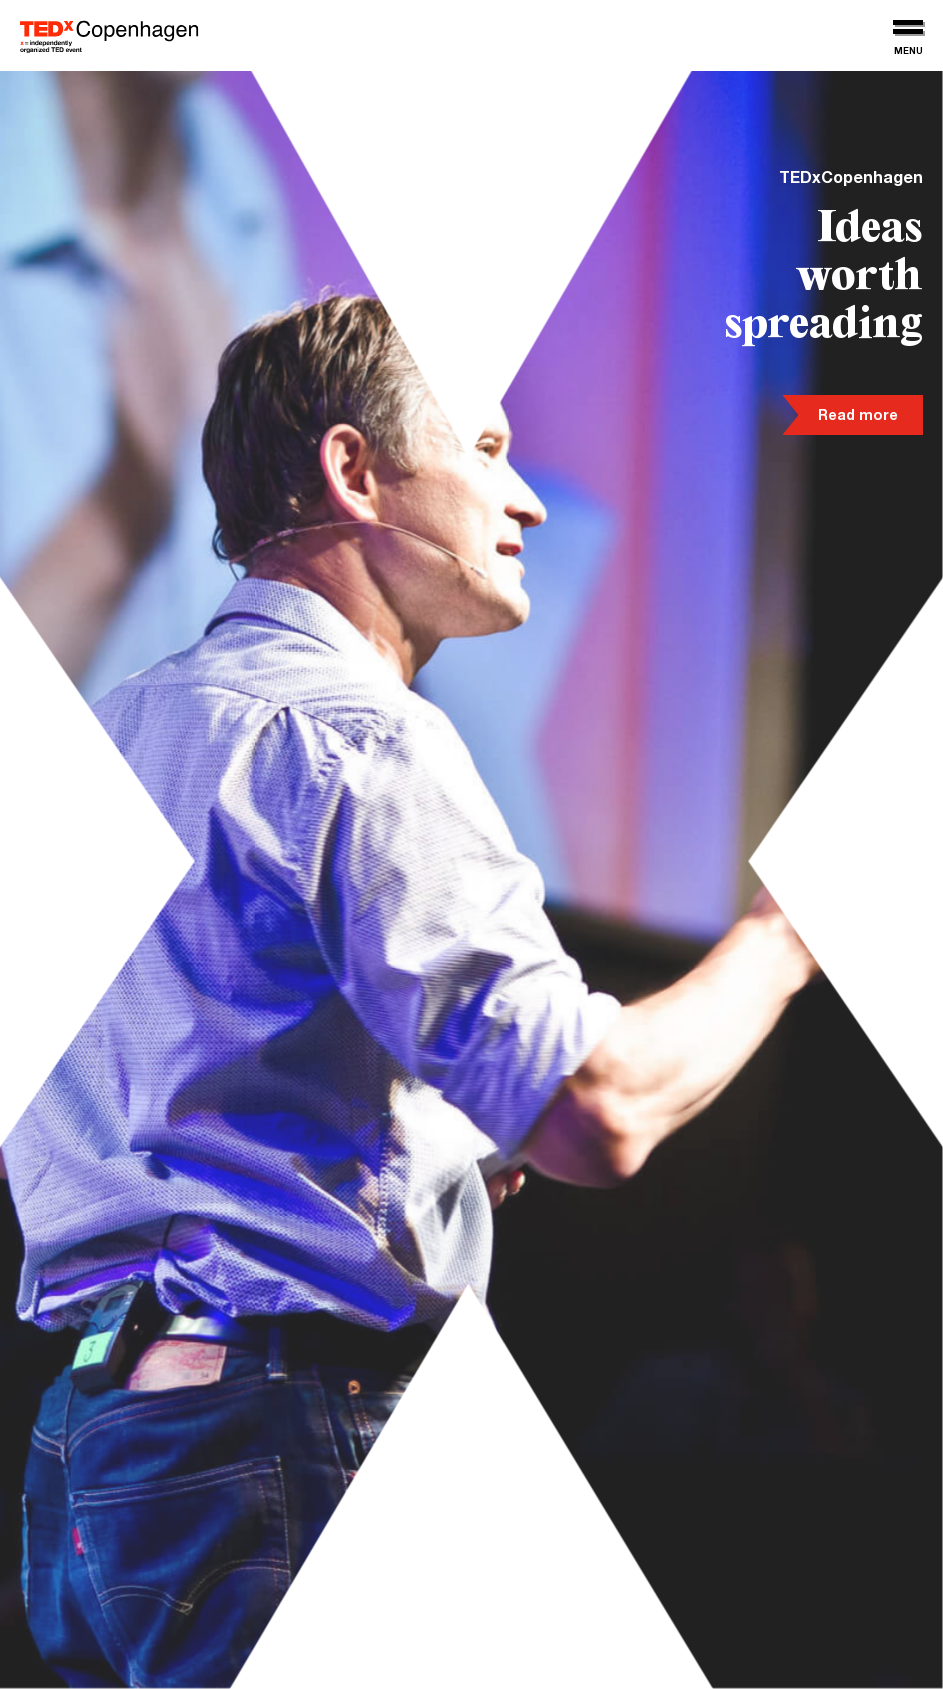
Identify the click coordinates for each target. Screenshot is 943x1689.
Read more (858, 417)
